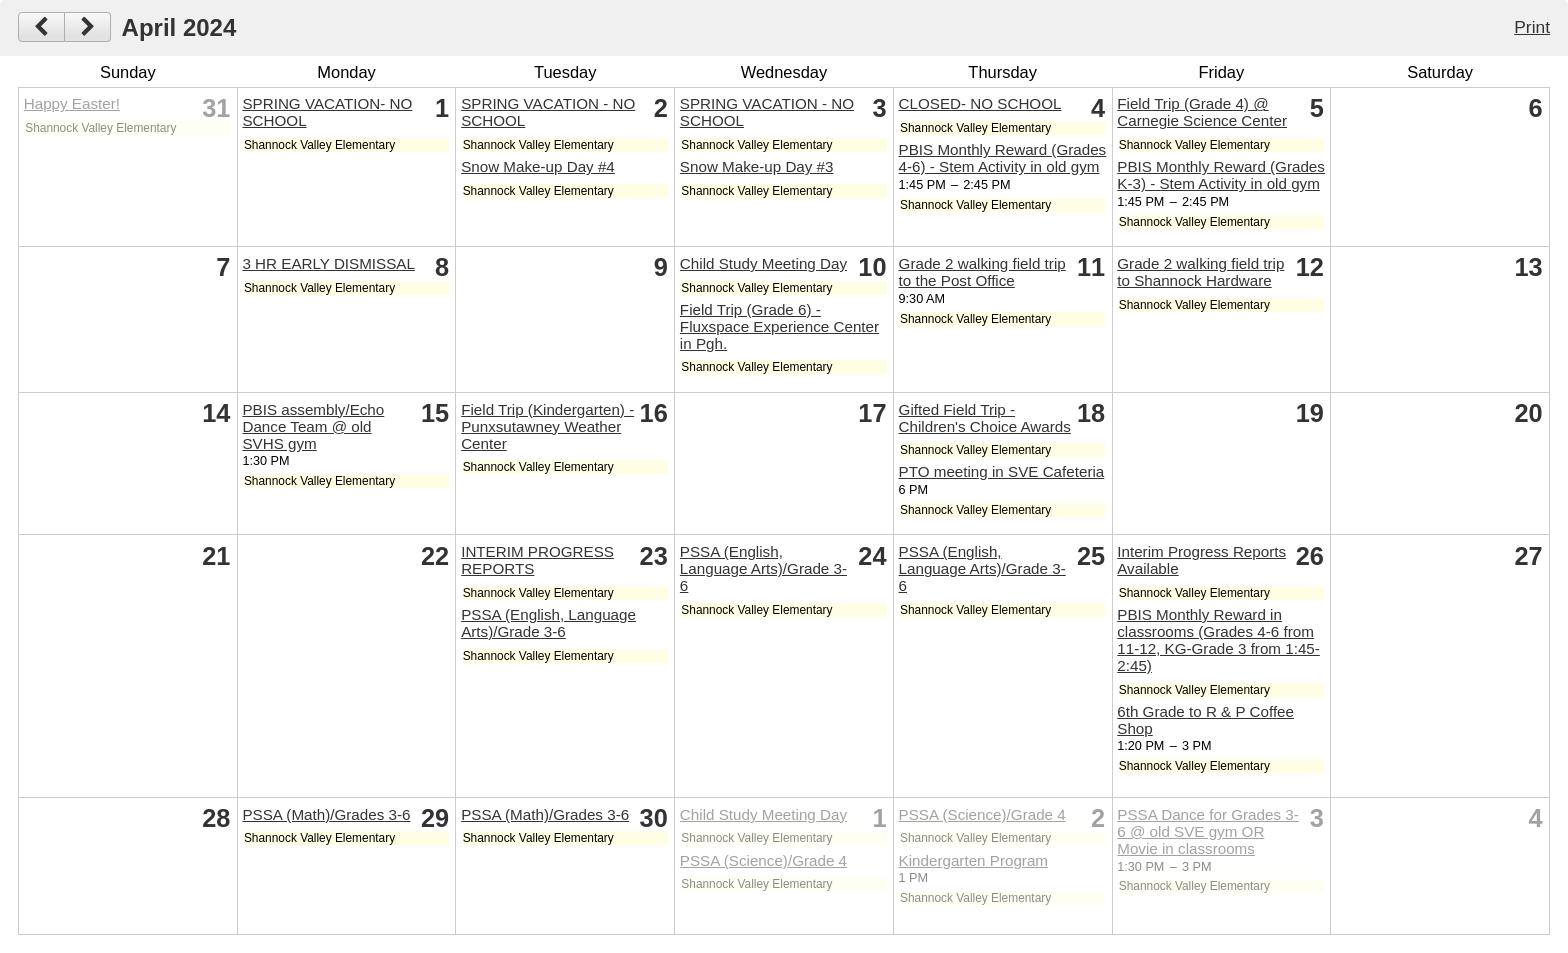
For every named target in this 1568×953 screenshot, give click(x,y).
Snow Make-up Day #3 (757, 166)
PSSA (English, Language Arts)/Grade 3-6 (548, 623)
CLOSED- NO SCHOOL (980, 103)
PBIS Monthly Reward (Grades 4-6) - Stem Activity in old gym (1003, 158)
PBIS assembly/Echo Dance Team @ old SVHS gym (313, 426)
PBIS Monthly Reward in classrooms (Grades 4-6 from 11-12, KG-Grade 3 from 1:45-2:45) (1218, 640)
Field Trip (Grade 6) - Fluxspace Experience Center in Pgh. (779, 326)
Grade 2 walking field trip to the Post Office (982, 272)
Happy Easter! (72, 103)
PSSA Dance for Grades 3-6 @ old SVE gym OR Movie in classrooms (1208, 831)
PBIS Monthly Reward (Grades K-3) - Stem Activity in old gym (1221, 175)
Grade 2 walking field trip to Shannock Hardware (1200, 272)
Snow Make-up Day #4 (538, 166)
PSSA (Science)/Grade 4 (763, 860)
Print (1532, 27)
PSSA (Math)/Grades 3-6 (326, 814)
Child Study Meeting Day (763, 263)
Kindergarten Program (973, 860)
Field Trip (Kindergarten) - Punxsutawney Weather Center (547, 426)
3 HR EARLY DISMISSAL (328, 263)
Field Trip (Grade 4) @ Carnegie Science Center (1202, 112)
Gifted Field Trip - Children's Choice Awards (985, 418)
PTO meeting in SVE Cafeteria (1002, 471)
